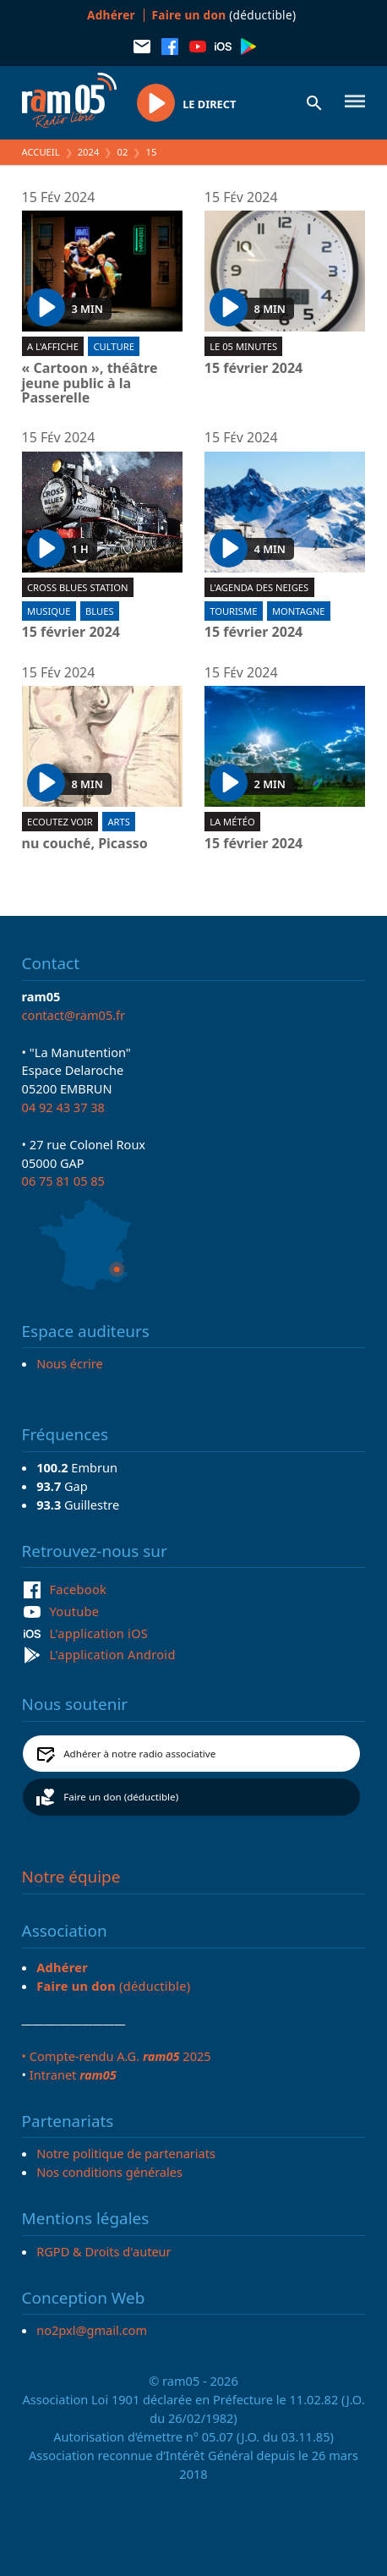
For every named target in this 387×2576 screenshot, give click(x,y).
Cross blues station (77, 587)
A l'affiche (53, 346)
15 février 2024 (253, 368)
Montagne (298, 611)
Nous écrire (69, 1363)
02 (122, 151)
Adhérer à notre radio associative (139, 1753)
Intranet (73, 2074)
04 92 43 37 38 (63, 1107)
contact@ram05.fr (74, 1014)
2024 (89, 151)
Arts (118, 821)
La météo (232, 821)
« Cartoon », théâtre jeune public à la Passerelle (90, 383)
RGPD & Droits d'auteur (103, 2251)
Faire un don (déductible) (120, 1796)
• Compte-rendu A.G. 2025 (116, 2055)
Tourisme (233, 611)
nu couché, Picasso (85, 844)
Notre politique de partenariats (125, 2153)
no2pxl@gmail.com (91, 2329)
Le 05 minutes (243, 346)
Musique (48, 611)
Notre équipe (71, 1877)
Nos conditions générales (109, 2171)
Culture (113, 346)
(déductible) (224, 15)
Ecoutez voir (60, 821)
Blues (99, 611)
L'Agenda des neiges (259, 587)
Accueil (41, 151)
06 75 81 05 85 (63, 1180)
